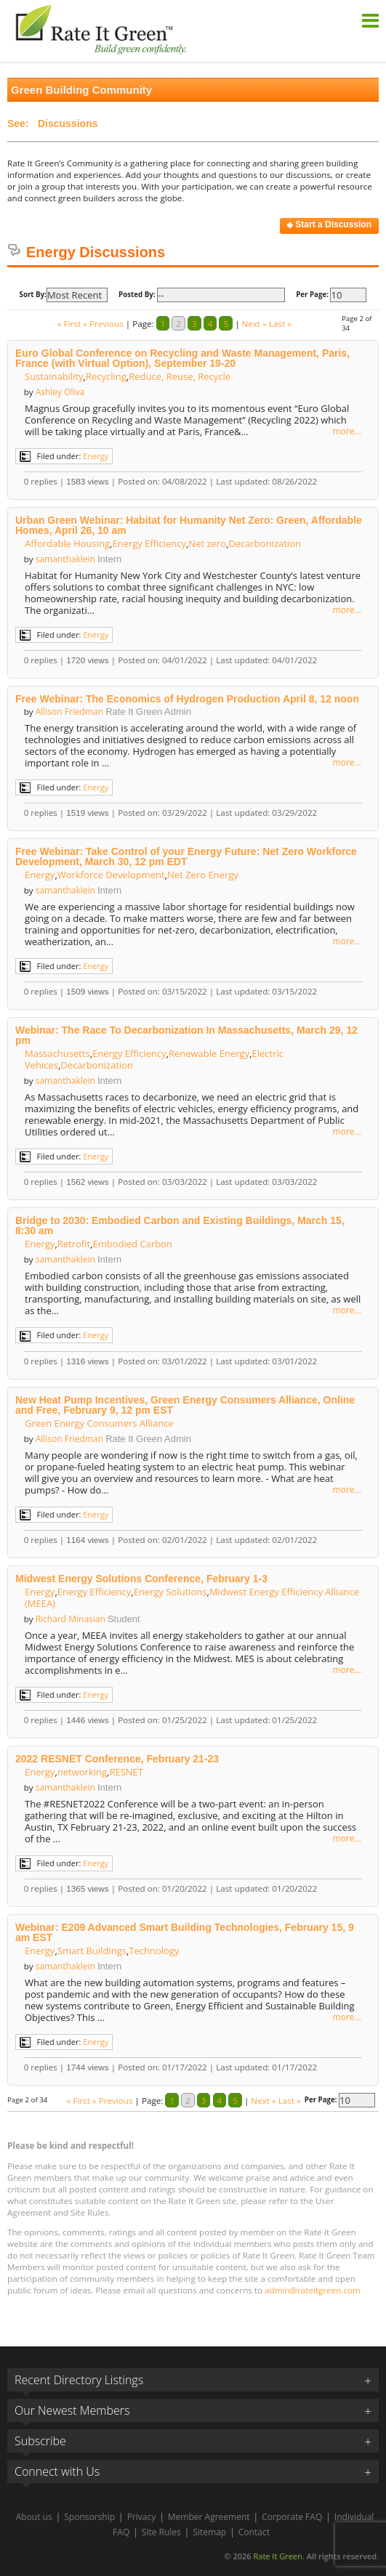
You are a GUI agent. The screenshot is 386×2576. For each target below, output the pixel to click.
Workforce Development (111, 874)
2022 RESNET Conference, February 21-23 (117, 1759)
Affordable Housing (67, 543)
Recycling (106, 376)
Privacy (141, 2517)
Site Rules (161, 2532)
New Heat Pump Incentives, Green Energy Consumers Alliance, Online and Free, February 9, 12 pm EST (185, 1405)
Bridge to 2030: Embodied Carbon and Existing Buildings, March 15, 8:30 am (180, 1225)
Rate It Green (277, 2556)
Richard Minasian (70, 1619)
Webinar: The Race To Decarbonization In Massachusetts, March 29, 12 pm (186, 1035)
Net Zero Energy (202, 874)
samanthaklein (65, 559)
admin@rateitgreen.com (313, 2290)
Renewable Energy (209, 1053)
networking (82, 1771)
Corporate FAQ (292, 2517)
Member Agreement (209, 2517)
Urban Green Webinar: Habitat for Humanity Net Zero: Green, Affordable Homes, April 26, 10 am (188, 525)
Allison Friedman (69, 711)
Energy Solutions (170, 1591)
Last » (280, 323)
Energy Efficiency (149, 543)
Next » (254, 323)
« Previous (103, 323)
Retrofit (73, 1243)
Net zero (207, 543)
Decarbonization (264, 543)
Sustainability (54, 376)
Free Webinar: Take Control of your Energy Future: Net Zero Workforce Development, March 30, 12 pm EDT (186, 856)
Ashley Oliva (60, 392)
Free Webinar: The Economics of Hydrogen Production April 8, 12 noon (187, 699)
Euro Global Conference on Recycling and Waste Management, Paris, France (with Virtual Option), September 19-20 (182, 358)
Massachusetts (57, 1053)
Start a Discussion (329, 224)
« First (69, 323)
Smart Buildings (91, 1950)
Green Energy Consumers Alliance (99, 1423)
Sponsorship (89, 2517)
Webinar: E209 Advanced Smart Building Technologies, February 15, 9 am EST (184, 1932)
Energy (95, 455)
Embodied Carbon (132, 1243)
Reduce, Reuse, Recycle (179, 376)
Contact (254, 2532)
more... (347, 431)
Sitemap (209, 2532)
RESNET (126, 1771)
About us (34, 2517)
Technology (154, 1950)
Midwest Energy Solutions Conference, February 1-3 (141, 1578)
